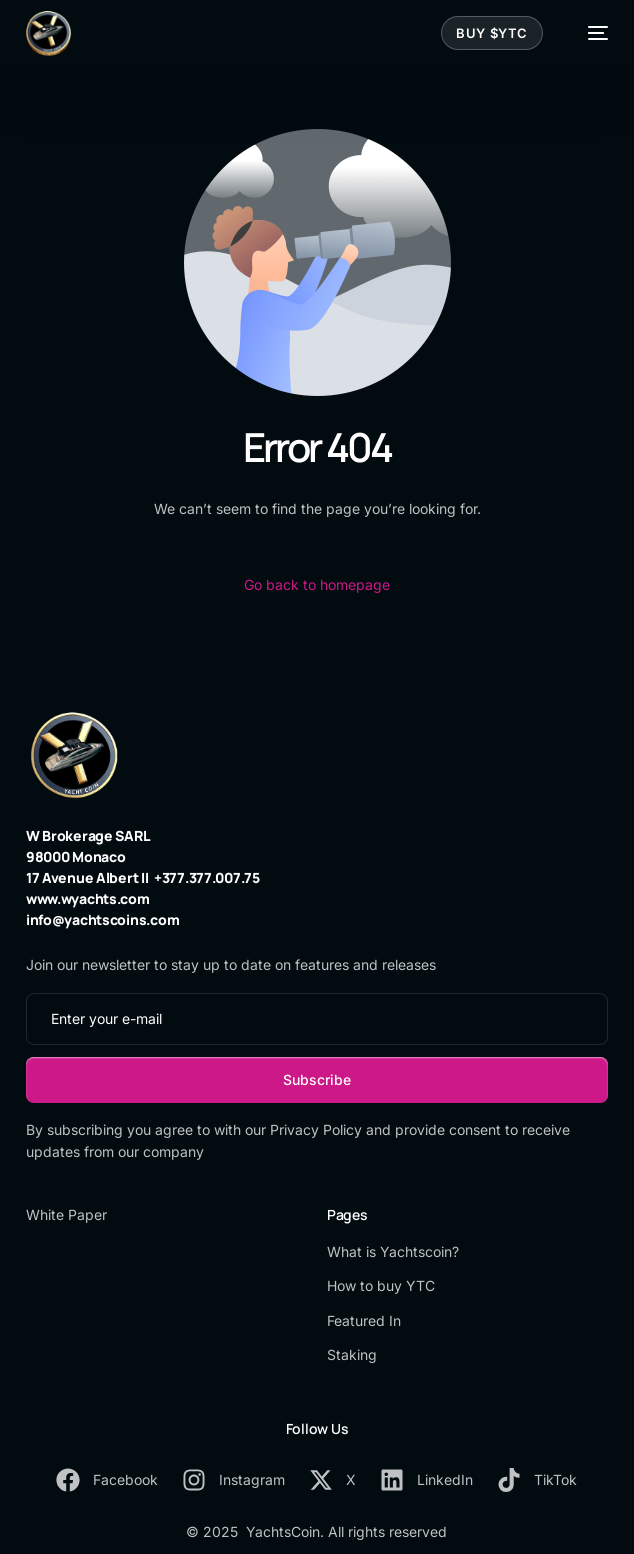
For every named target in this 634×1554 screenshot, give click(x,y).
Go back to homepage (317, 584)
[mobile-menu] (588, 33)
